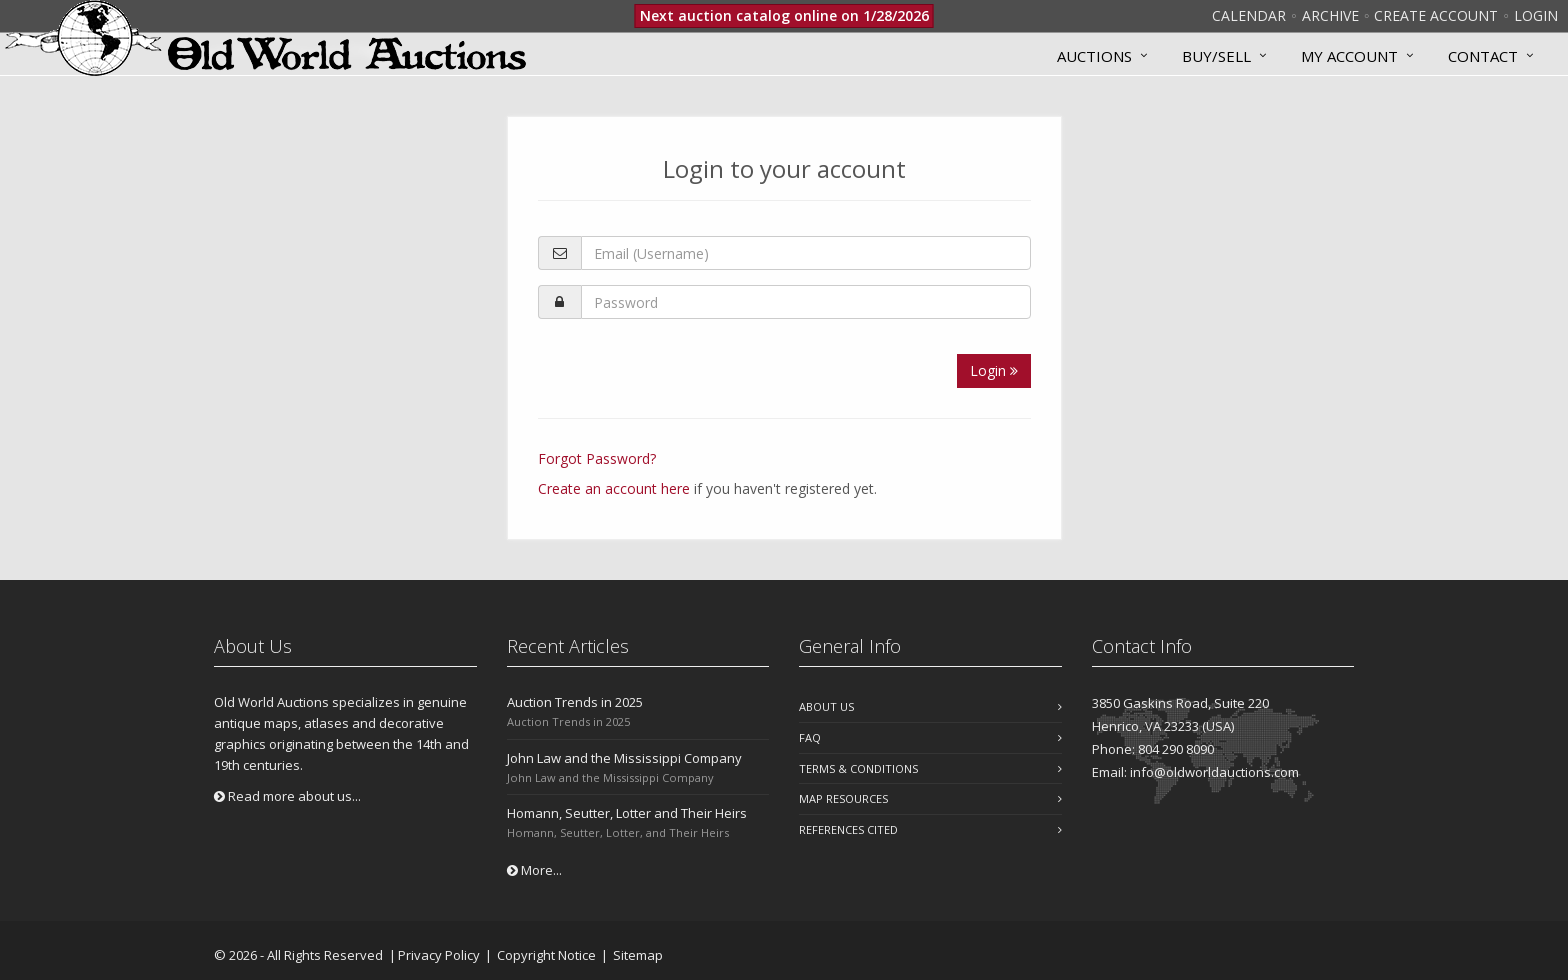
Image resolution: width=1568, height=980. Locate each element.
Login (1536, 15)
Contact (1483, 56)
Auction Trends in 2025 (575, 702)
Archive (1330, 15)
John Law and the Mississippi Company (624, 758)
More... (534, 870)
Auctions (1094, 56)
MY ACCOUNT (1349, 56)
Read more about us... (287, 796)
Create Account (1436, 15)
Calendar (1249, 15)
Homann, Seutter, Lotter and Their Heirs (627, 813)
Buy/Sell (1216, 56)
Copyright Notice (546, 955)
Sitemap (638, 955)
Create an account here (614, 488)
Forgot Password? (597, 458)
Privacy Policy (439, 955)
